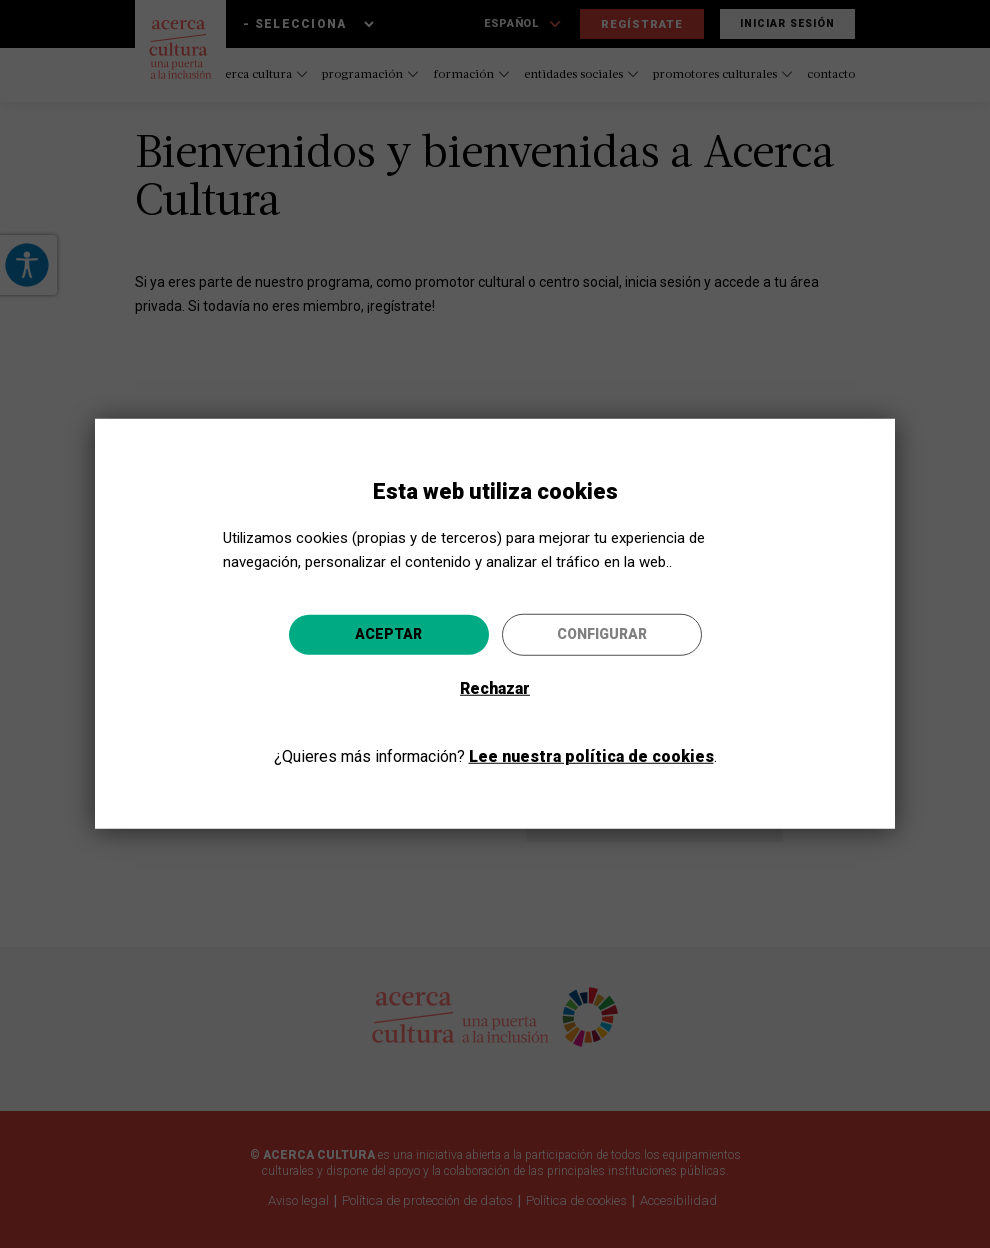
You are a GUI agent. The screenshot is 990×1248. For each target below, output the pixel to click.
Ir (617, 732)
